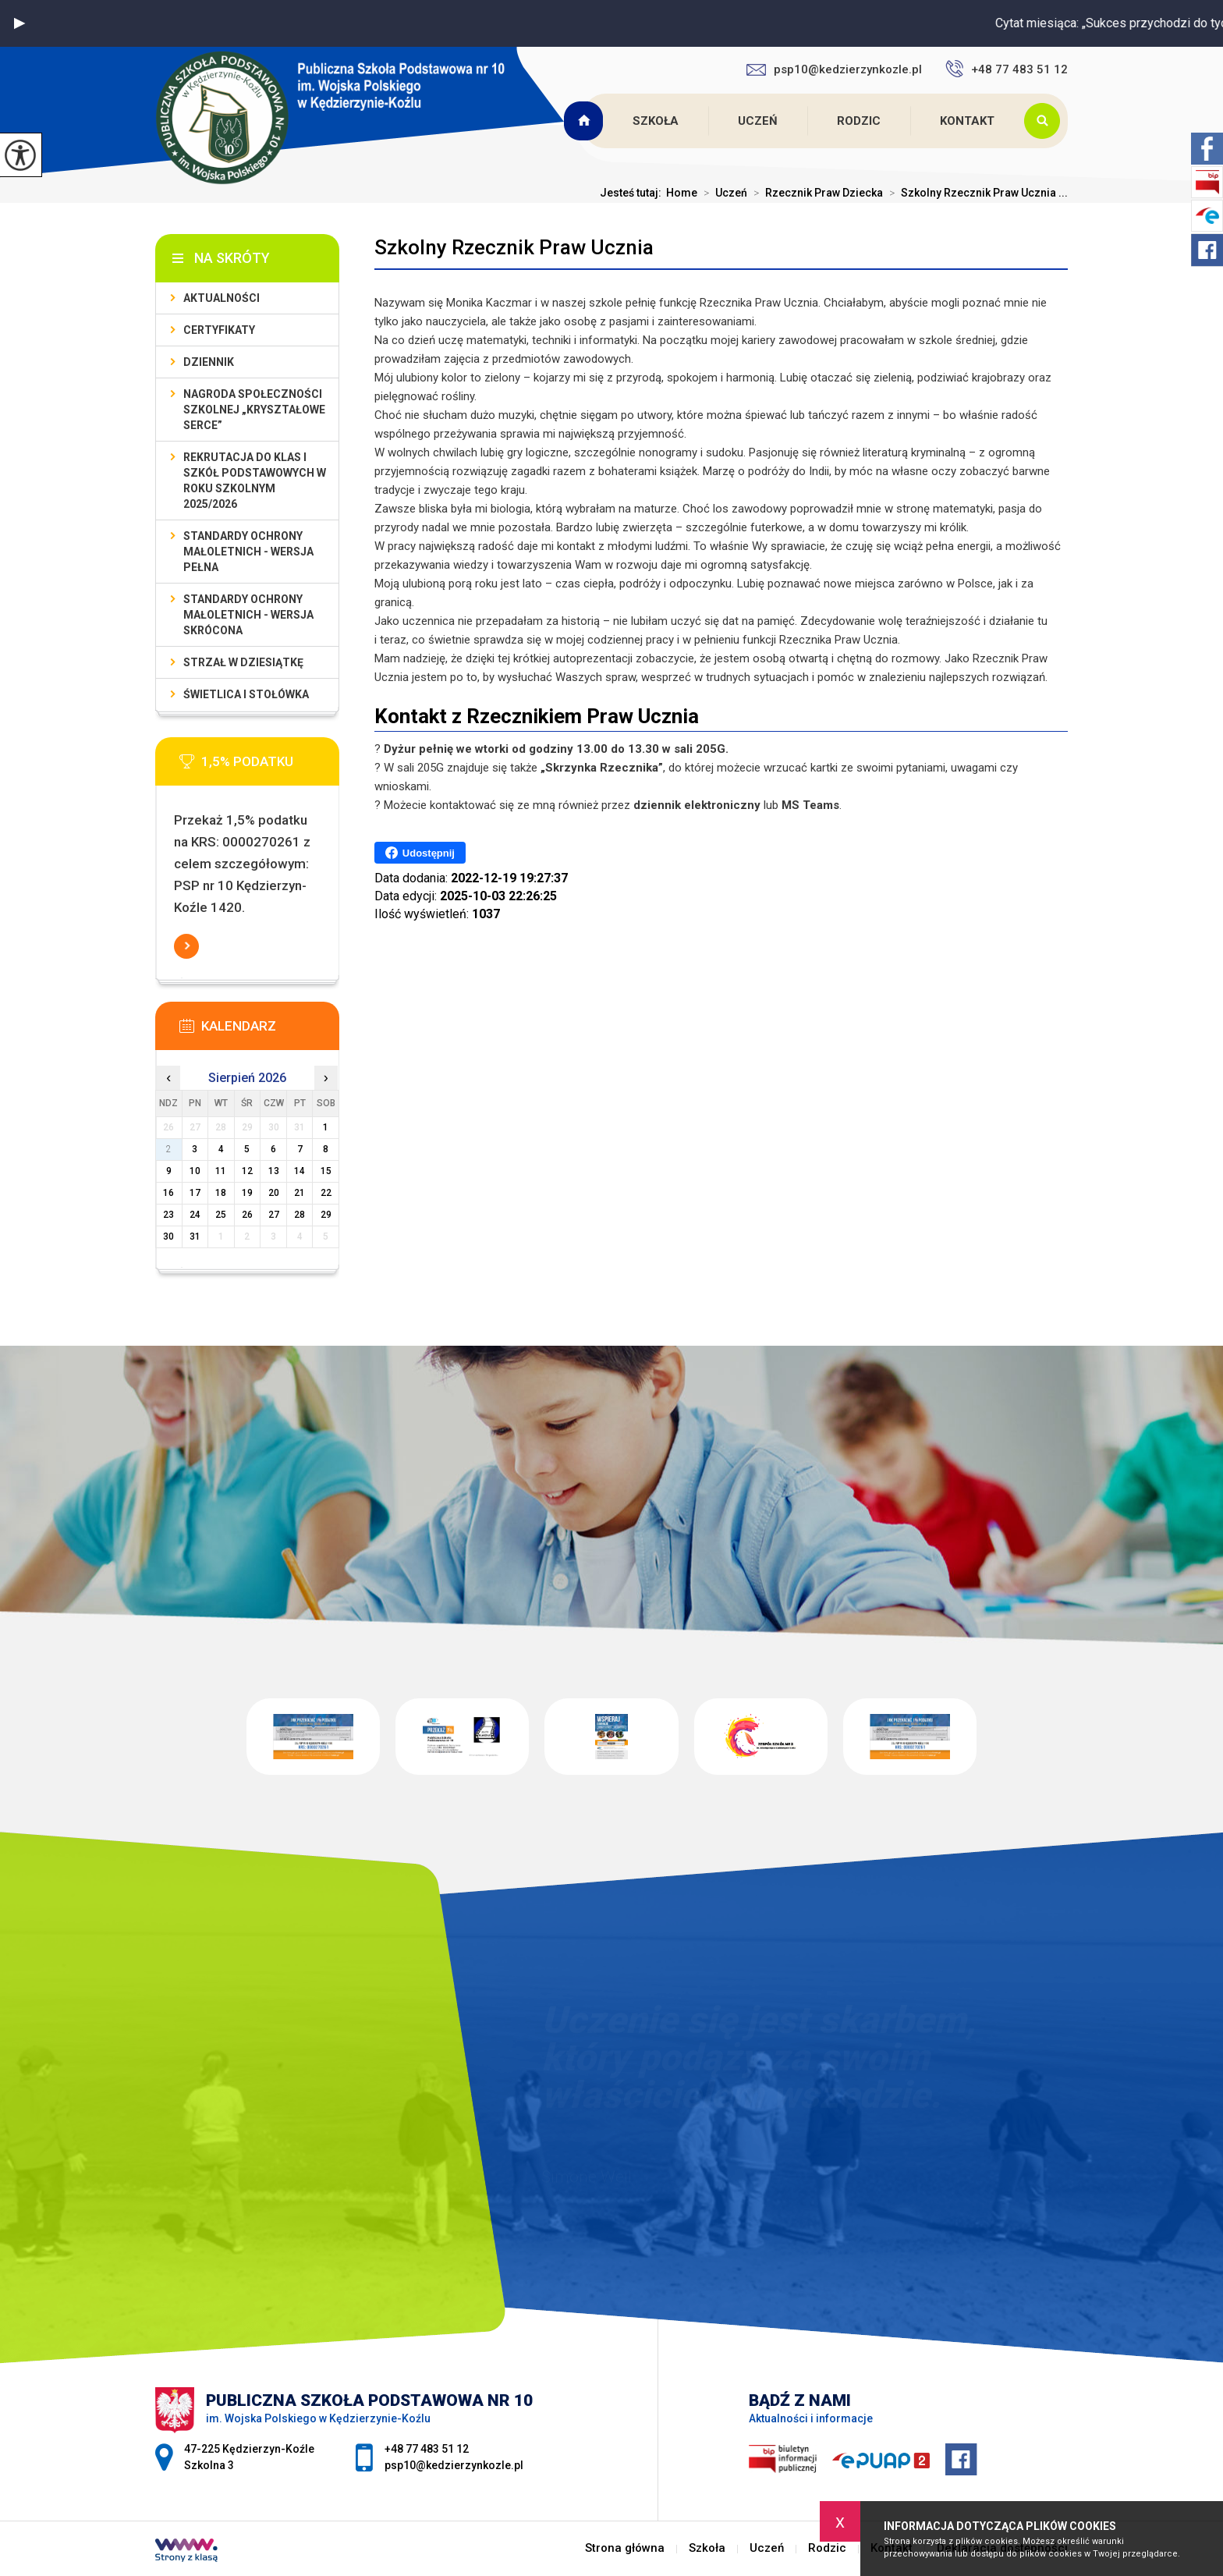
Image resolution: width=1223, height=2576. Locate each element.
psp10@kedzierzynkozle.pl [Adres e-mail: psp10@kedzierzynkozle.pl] (454, 2465)
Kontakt (967, 121)
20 (273, 1192)
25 (220, 1214)
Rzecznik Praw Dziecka (815, 192)
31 (195, 1236)
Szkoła (656, 121)
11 (220, 1171)
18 (220, 1192)
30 (168, 1236)
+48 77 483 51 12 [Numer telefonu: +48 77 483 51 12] (427, 2449)
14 (299, 1171)
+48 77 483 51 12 (1006, 68)
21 (299, 1192)
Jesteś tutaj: (633, 192)
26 (247, 1214)
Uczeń (758, 121)
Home (681, 192)
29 (326, 1214)
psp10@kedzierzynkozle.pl (834, 69)
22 (326, 1192)
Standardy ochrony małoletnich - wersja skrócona (248, 615)
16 (168, 1192)
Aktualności (221, 298)
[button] (19, 23)
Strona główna (585, 121)
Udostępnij (420, 852)
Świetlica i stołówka (246, 694)
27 (273, 1214)
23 (168, 1214)
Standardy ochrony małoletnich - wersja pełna (248, 551)
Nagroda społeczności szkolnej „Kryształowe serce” (254, 409)
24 (195, 1214)
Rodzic (859, 121)
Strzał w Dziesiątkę (243, 662)
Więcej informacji (186, 946)
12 (247, 1171)
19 (247, 1192)
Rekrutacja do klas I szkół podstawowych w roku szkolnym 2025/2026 (254, 480)
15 (326, 1171)
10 (195, 1171)
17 (195, 1192)
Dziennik (208, 362)
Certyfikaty (219, 330)
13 (273, 1171)
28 (299, 1214)
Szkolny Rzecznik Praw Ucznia (514, 247)
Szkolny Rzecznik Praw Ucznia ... (975, 192)
